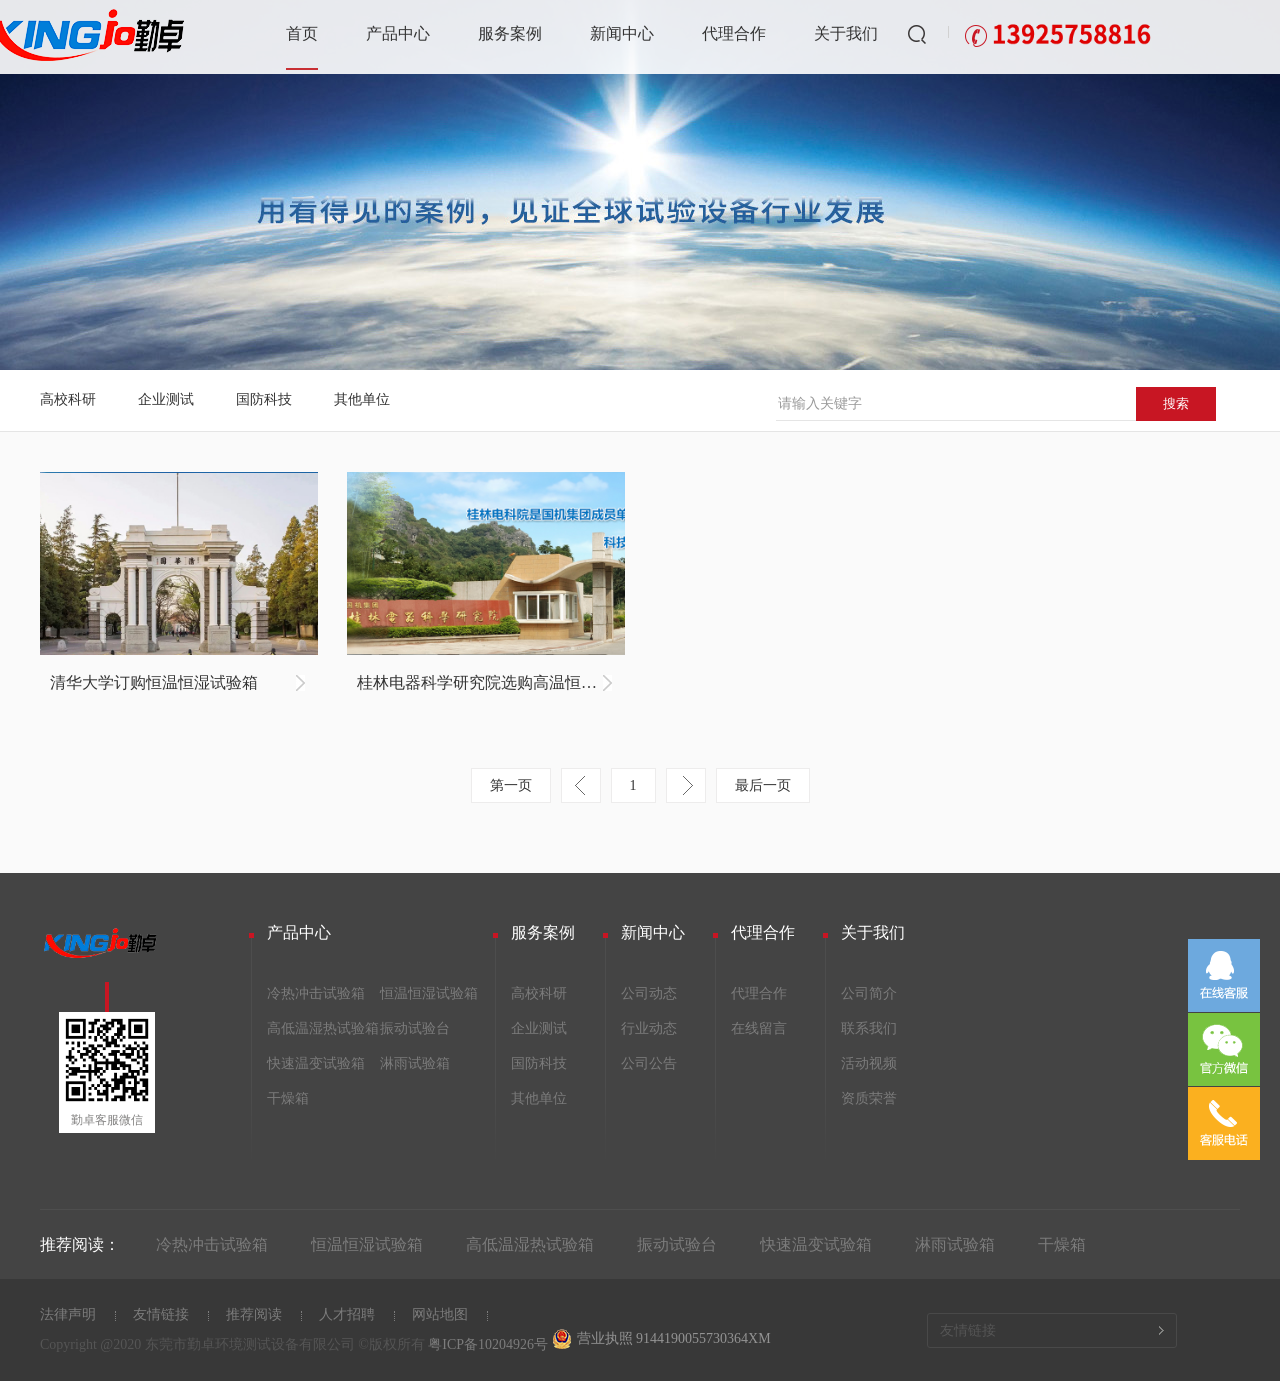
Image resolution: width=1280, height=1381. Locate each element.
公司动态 (649, 993)
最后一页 (763, 785)
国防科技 (264, 399)
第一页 (511, 785)
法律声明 (68, 1314)
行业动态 (649, 1028)
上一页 (581, 785)
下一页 (686, 785)
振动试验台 (415, 1028)
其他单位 (362, 399)
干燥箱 (288, 1098)
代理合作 (734, 33)
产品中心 (398, 33)
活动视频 (869, 1063)
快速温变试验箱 (316, 1063)
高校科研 (68, 399)
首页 (302, 33)
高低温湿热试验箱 (323, 1028)
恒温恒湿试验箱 (429, 993)
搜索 (1176, 403)
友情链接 (161, 1314)
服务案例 (510, 33)
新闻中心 (622, 33)
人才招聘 (347, 1314)
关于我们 (846, 33)
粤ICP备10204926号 (488, 1344)
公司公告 (649, 1063)
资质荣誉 (869, 1098)
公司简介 (869, 993)
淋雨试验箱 (415, 1063)
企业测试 (166, 399)
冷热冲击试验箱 (316, 993)
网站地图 (440, 1314)
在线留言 (759, 1028)
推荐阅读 (254, 1314)
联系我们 (869, 1028)
